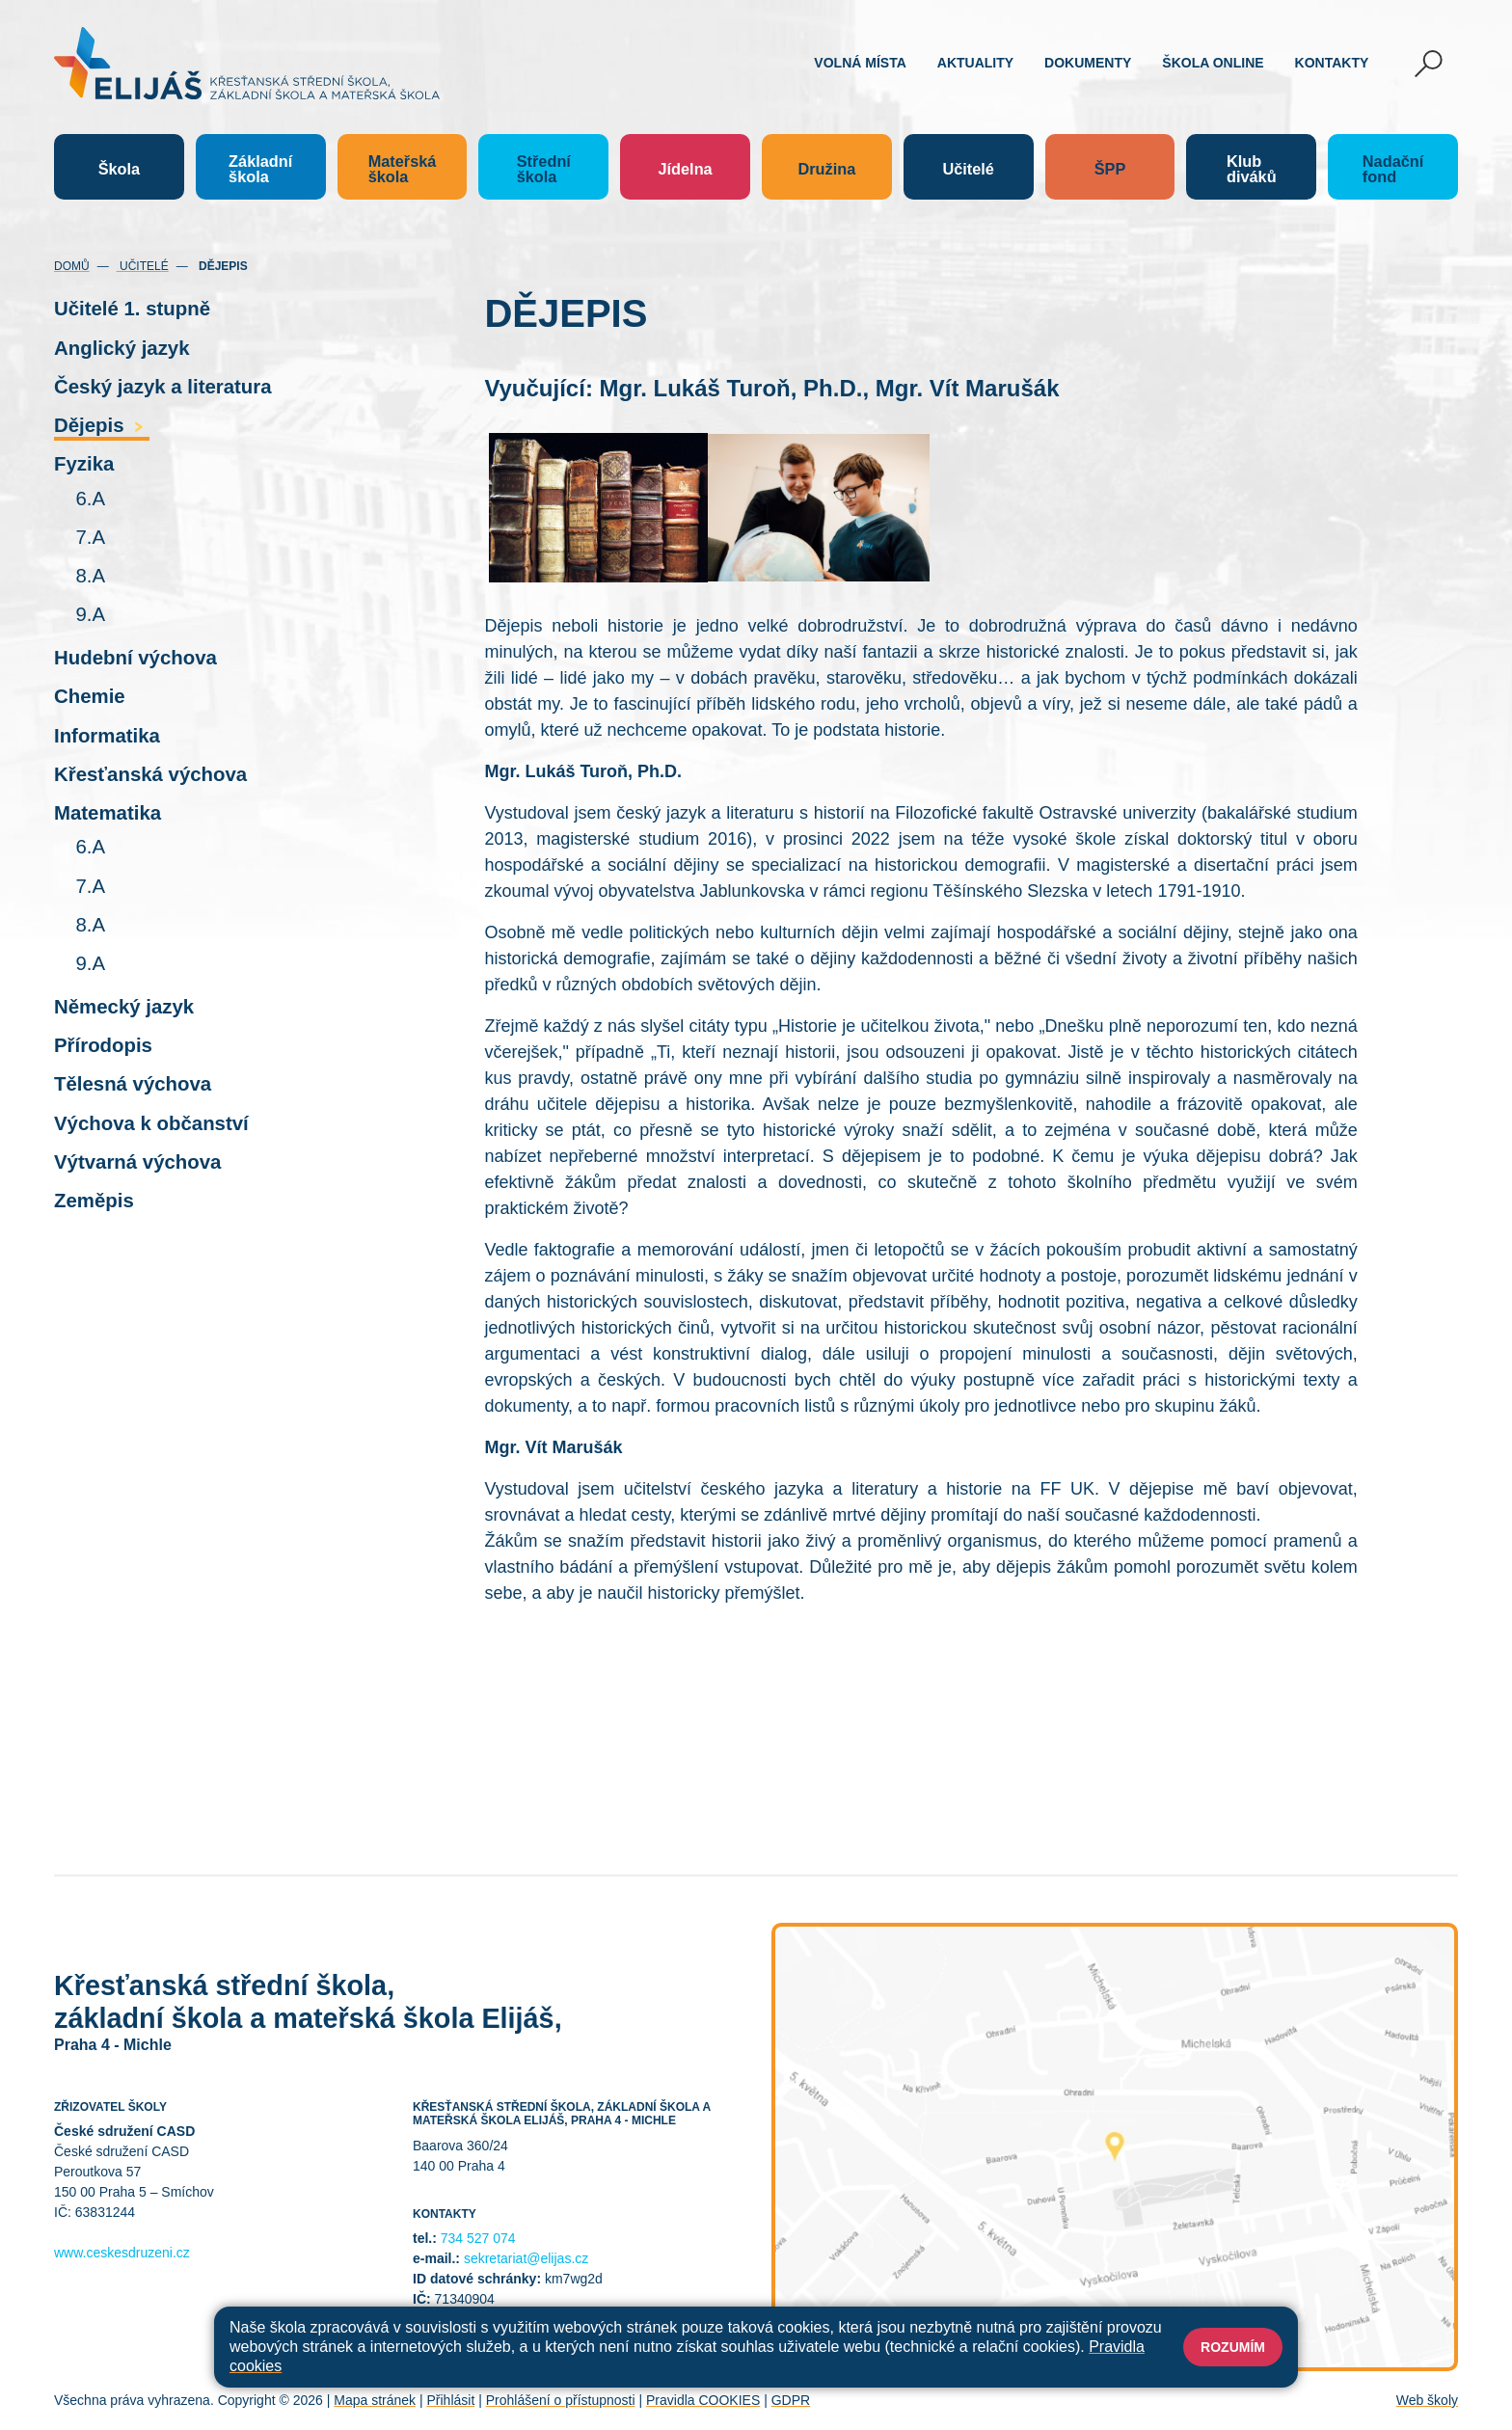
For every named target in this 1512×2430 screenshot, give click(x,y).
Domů (72, 266)
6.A (90, 498)
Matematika (107, 813)
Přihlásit (450, 2400)
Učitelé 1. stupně (132, 308)
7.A (90, 537)
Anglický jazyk (122, 348)
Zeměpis (94, 1200)
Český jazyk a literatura (163, 386)
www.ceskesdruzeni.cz (122, 2252)
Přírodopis (103, 1045)
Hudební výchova (135, 657)
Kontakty (1332, 62)
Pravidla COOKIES (703, 2400)
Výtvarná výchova (137, 1162)
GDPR (790, 2400)
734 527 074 (478, 2238)
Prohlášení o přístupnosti (560, 2400)
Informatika (107, 735)
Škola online (1212, 62)
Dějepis (101, 425)
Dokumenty (1087, 62)
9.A (90, 614)
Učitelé (143, 266)
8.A (90, 575)
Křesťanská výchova (150, 774)
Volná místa (859, 62)
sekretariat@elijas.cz (526, 2258)
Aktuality (975, 62)
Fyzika (84, 463)
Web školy (1427, 2400)
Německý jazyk (124, 1006)
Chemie (89, 696)
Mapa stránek (375, 2400)
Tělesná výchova (132, 1083)
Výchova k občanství (151, 1123)
